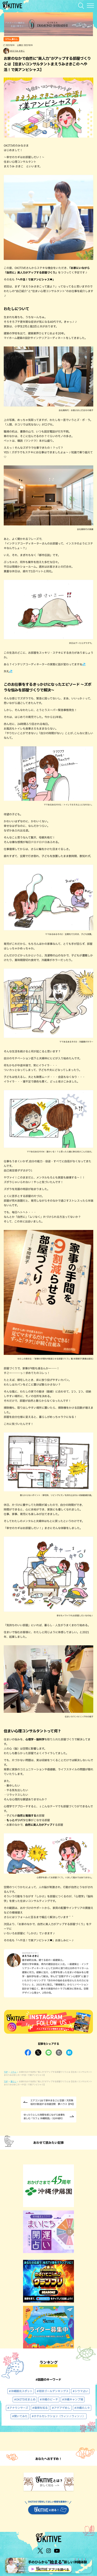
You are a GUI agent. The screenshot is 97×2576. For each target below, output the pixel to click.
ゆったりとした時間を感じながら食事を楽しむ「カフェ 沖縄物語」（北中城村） (44, 2116)
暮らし (13, 2081)
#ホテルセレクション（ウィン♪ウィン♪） (58, 2416)
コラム (13, 2072)
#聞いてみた (20, 2416)
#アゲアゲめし (61, 2408)
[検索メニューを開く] (82, 6)
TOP (6, 2072)
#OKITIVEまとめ (25, 2400)
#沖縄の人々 (82, 2408)
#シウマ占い (80, 2391)
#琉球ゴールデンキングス (53, 2391)
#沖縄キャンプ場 (72, 2400)
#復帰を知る (40, 2408)
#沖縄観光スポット (21, 2391)
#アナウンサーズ (17, 2408)
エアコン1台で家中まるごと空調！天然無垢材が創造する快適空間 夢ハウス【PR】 (52, 2102)
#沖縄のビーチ (49, 2400)
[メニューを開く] (90, 5)
